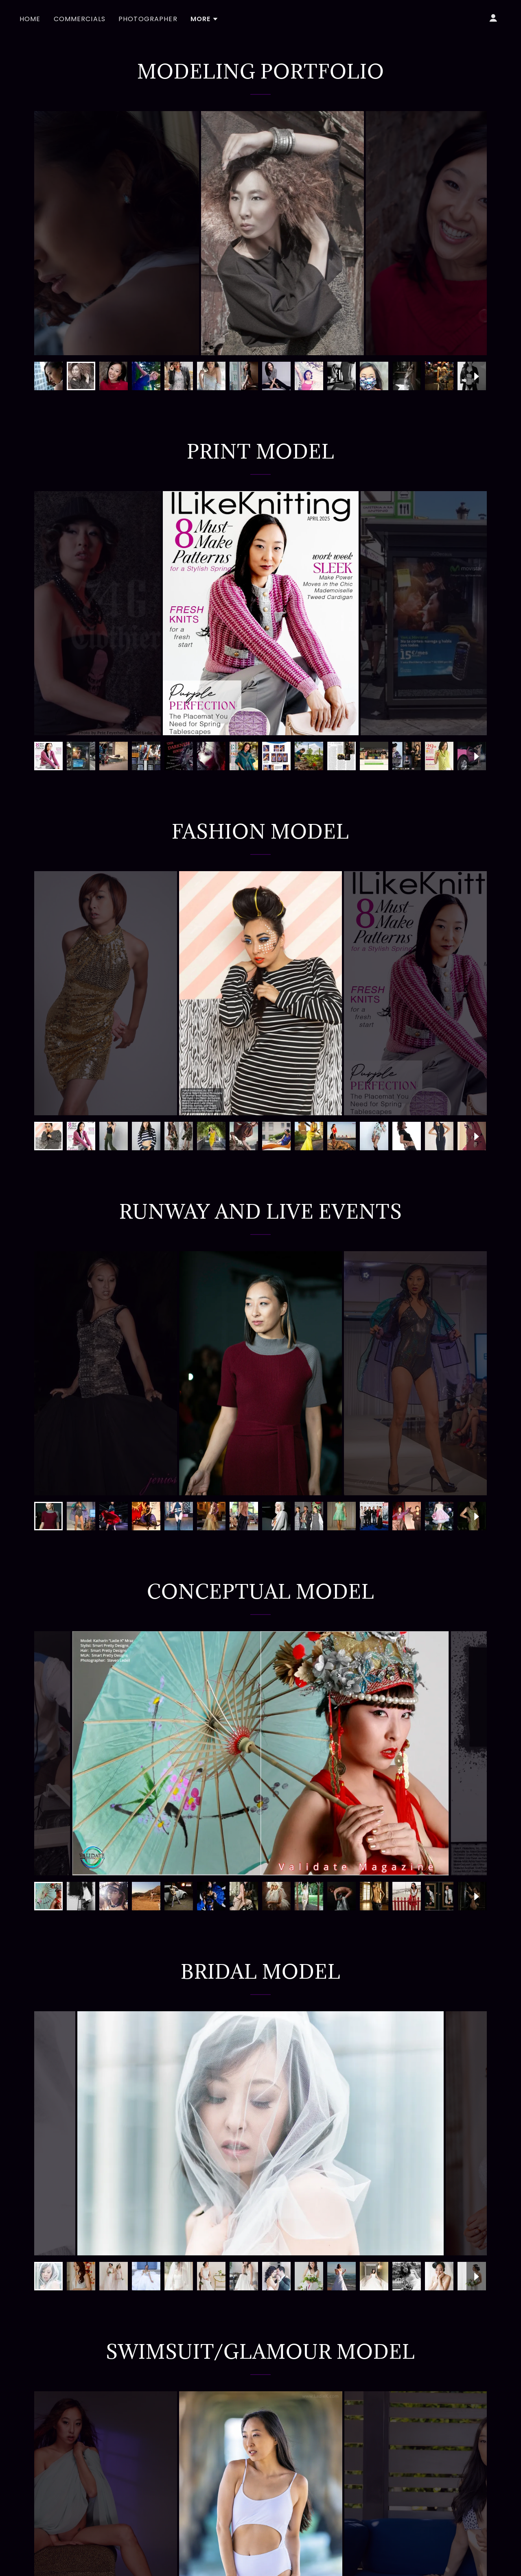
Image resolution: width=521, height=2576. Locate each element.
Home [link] (30, 19)
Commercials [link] (80, 19)
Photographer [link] (147, 19)
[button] (204, 19)
